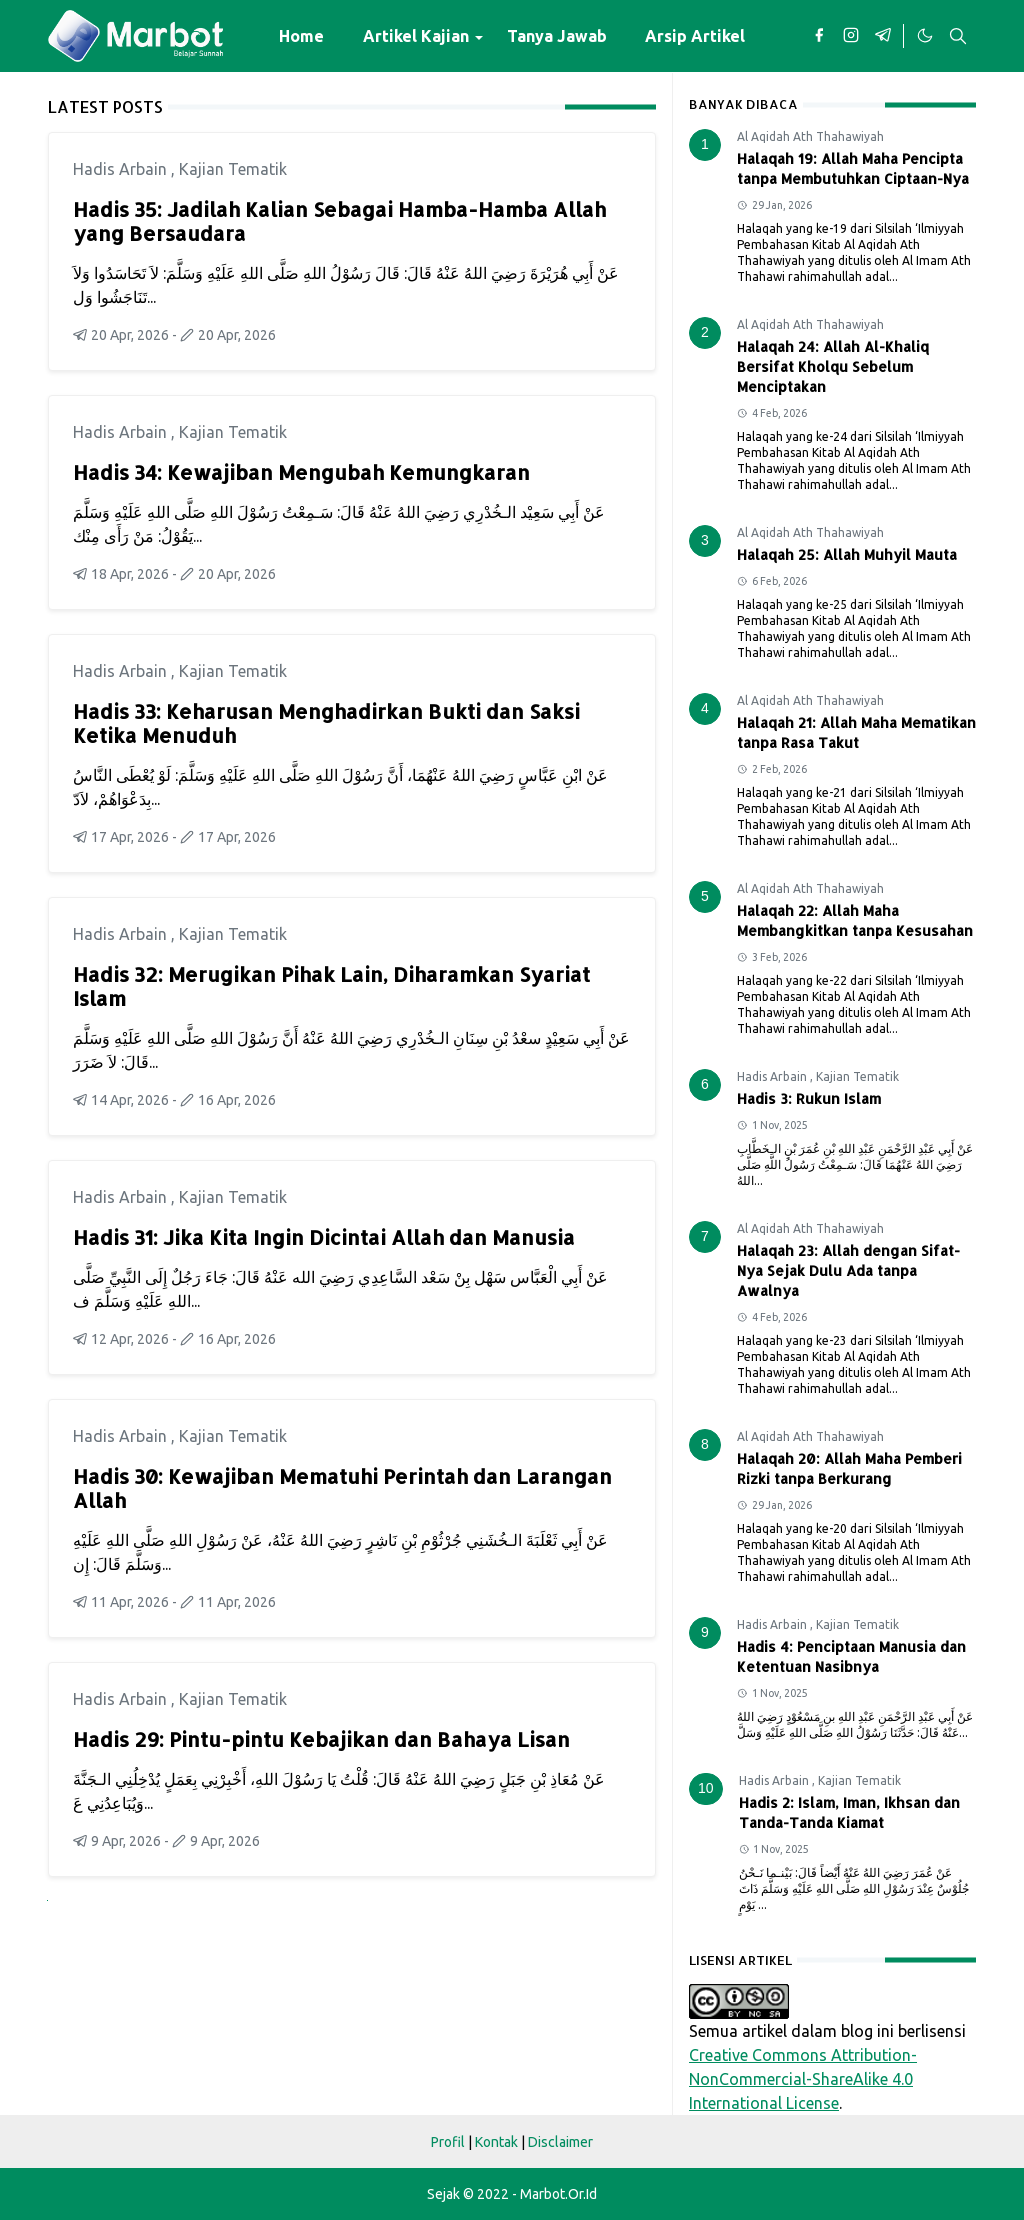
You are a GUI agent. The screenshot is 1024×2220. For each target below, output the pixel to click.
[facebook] (819, 36)
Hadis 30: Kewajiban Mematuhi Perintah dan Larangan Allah (342, 1488)
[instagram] (851, 36)
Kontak (496, 2142)
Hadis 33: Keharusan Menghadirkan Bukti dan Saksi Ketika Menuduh (326, 723)
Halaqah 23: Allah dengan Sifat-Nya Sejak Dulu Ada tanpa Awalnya (848, 1270)
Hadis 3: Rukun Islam (809, 1098)
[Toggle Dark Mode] (924, 36)
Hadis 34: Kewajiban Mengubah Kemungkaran (301, 472)
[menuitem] (301, 36)
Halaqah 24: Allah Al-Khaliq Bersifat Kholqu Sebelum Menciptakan (833, 366)
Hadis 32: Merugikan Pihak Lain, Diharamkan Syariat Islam (331, 986)
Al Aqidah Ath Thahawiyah (810, 136)
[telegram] (883, 36)
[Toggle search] (958, 36)
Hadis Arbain (122, 169)
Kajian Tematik (233, 169)
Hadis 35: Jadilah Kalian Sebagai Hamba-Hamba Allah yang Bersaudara (339, 221)
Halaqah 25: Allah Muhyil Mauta (847, 554)
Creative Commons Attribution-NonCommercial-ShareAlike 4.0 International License (803, 2079)
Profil (448, 2142)
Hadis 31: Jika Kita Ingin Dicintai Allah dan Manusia (324, 1237)
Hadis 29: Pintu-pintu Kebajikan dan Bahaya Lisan (321, 1739)
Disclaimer (560, 2142)
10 (706, 1788)
